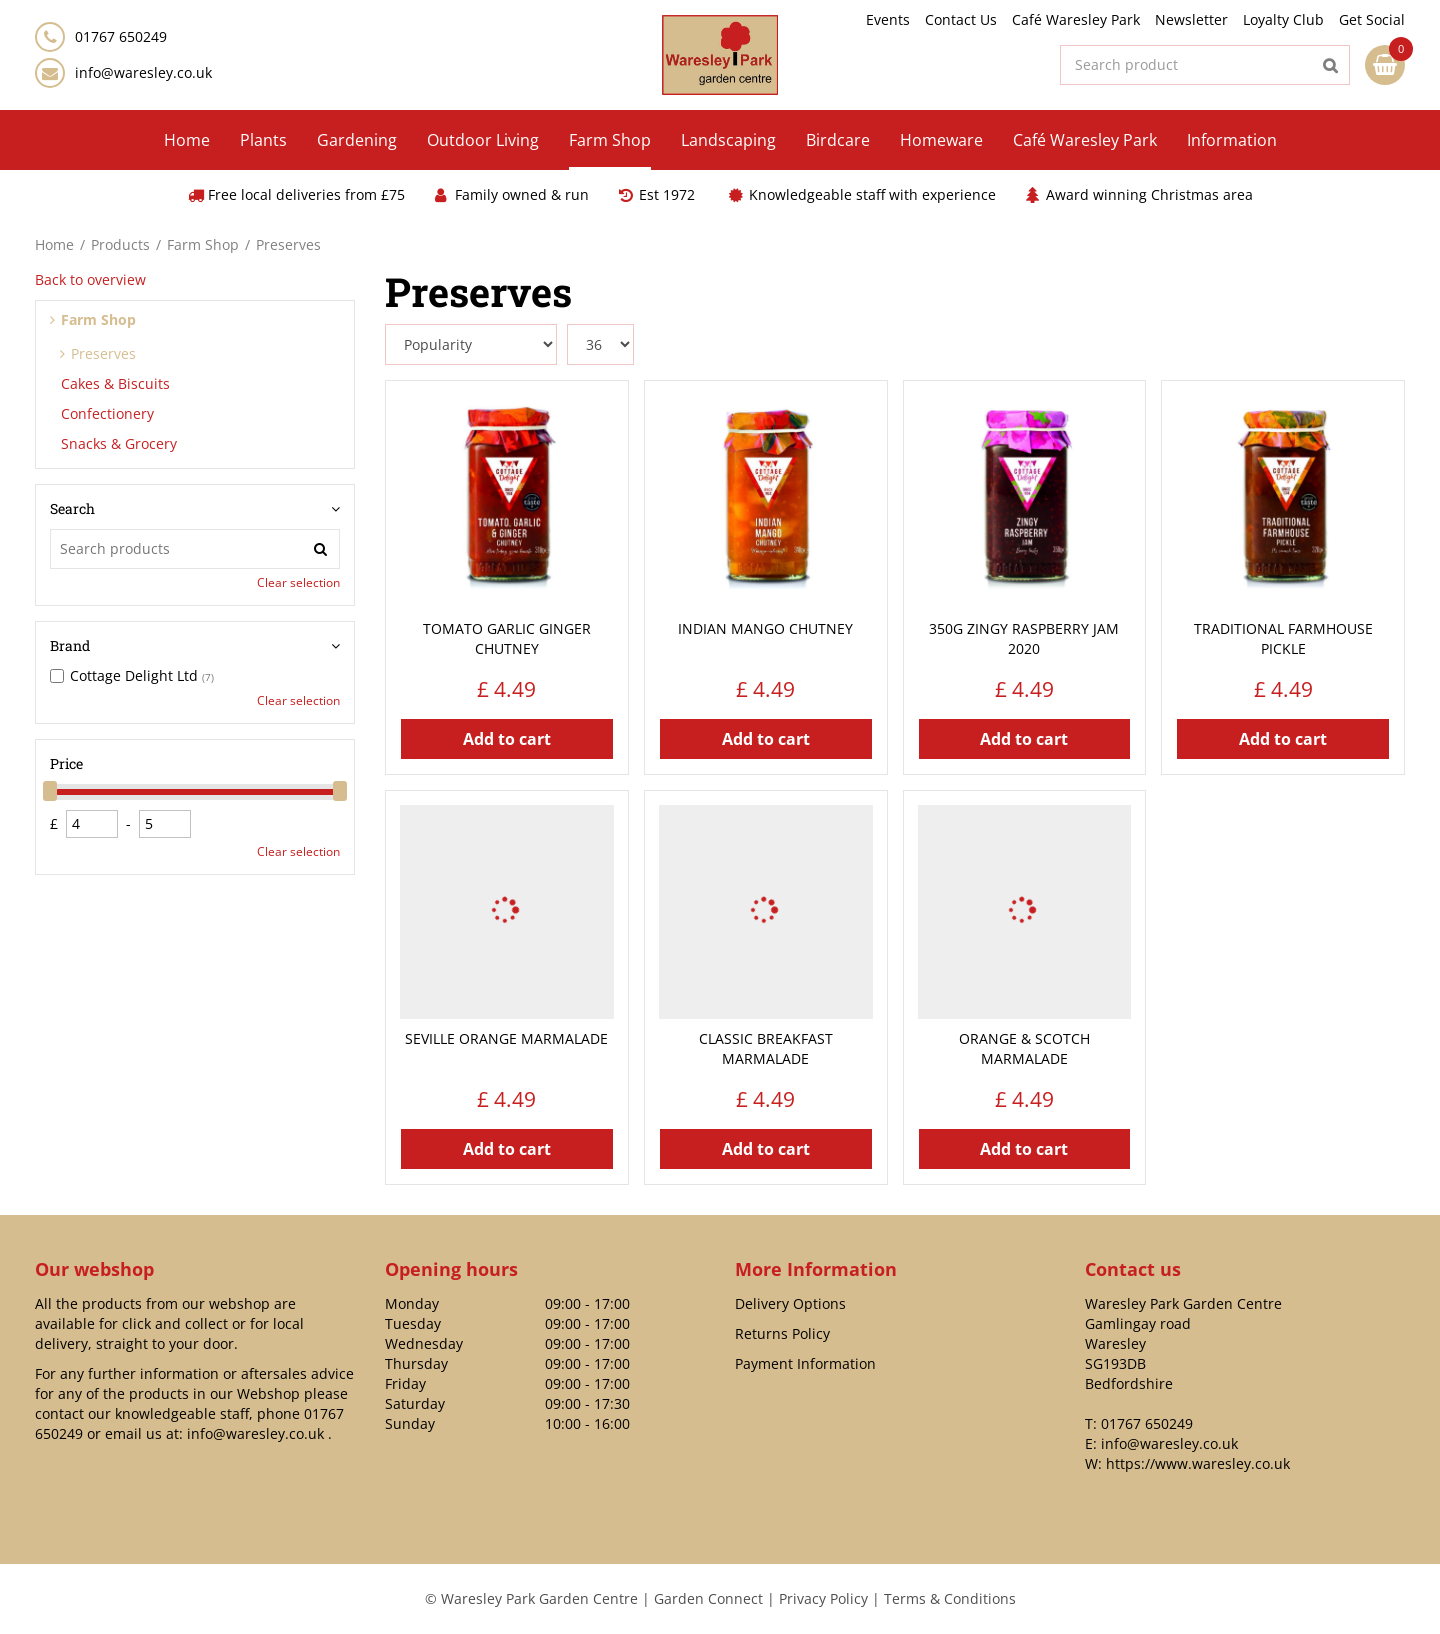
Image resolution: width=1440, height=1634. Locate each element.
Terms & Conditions (950, 1598)
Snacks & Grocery (119, 443)
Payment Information (805, 1363)
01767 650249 (1147, 1423)
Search (72, 508)
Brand (70, 645)
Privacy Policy (823, 1598)
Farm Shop (98, 319)
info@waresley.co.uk (143, 72)
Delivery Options (790, 1303)
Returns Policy (782, 1333)
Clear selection (298, 582)
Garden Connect (708, 1598)
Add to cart (507, 739)
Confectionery (107, 413)
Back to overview (90, 279)
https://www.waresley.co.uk (1198, 1463)
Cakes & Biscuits (115, 383)
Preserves (103, 353)
